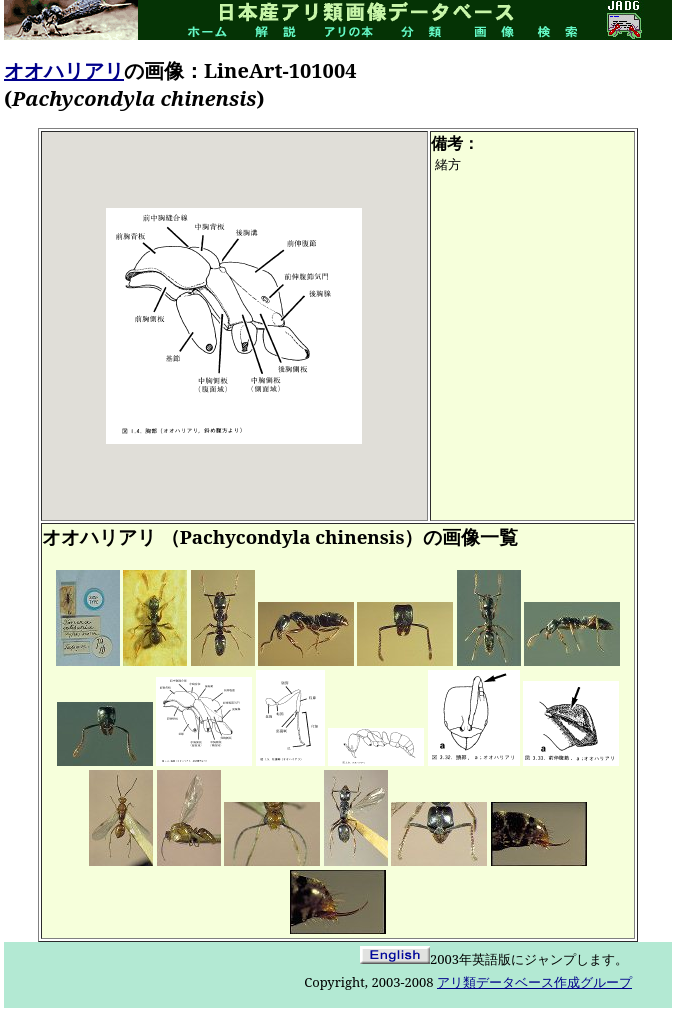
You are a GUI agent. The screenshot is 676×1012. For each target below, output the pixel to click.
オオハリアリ (64, 70)
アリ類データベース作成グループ (534, 982)
